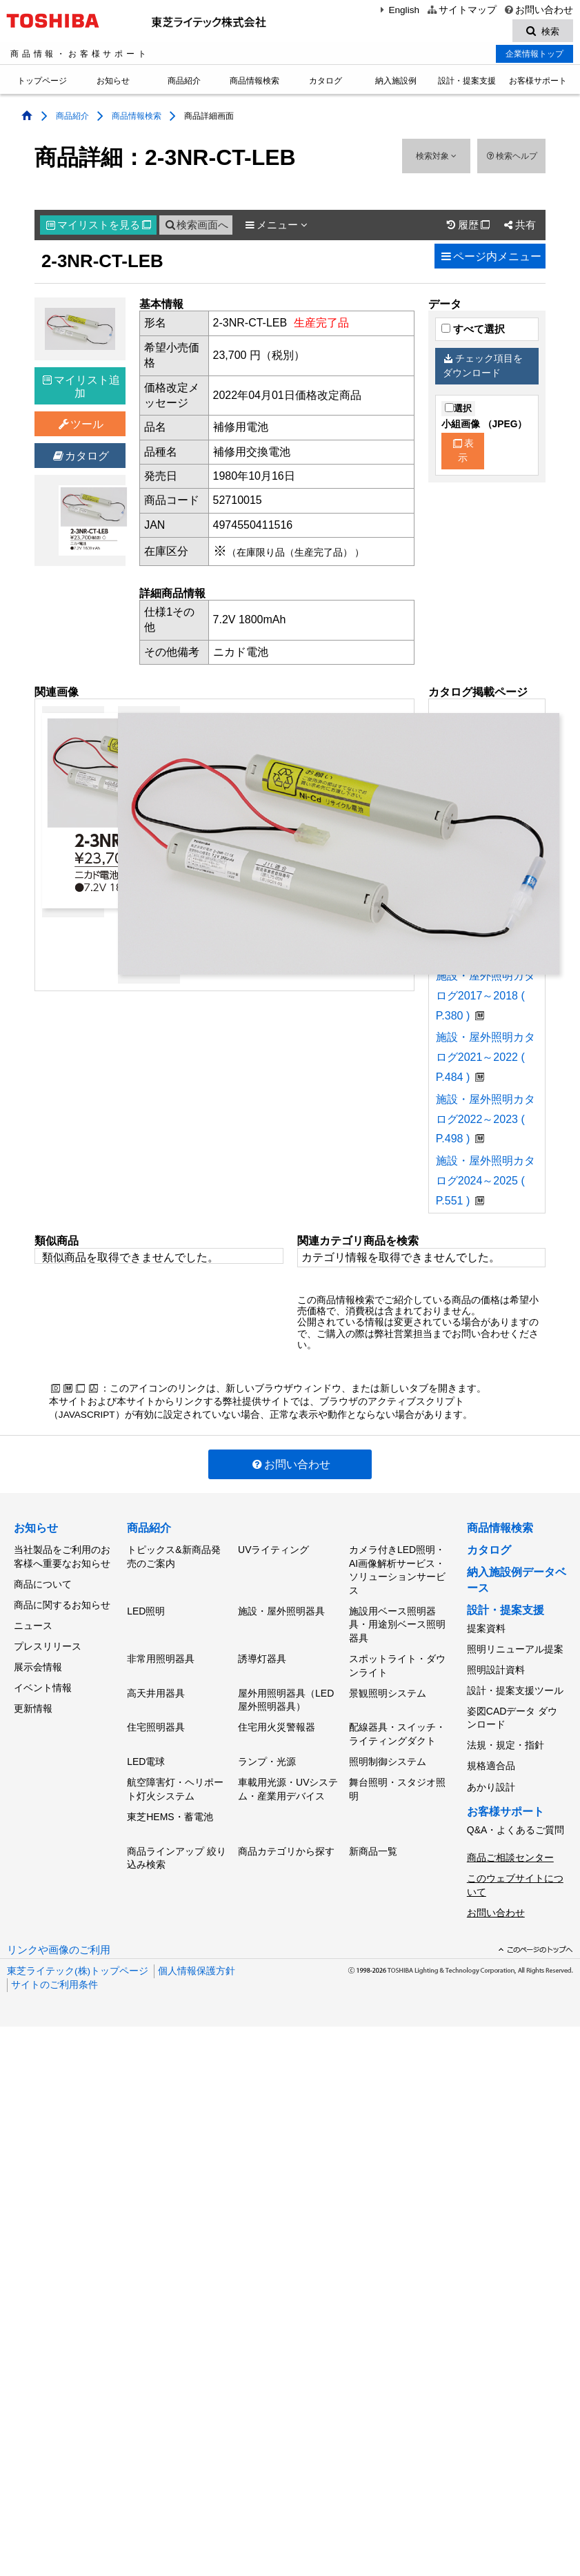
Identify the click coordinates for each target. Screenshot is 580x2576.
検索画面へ (195, 227)
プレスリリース (47, 1640)
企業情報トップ (534, 56)
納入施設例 (396, 83)
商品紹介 (184, 83)
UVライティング (273, 1551)
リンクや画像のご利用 (58, 1931)
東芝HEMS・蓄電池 (169, 1805)
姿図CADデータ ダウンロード (512, 1711)
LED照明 (146, 1610)
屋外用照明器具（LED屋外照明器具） (286, 1696)
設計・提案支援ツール (515, 1686)
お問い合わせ (538, 10)
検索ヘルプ (511, 158)
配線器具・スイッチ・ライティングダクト (397, 1728)
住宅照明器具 (156, 1721)
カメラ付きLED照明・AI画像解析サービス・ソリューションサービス (397, 1571)
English (398, 10)
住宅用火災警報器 (276, 1721)
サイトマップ (461, 10)
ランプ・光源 (267, 1753)
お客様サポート (538, 83)
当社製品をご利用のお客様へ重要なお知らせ (62, 1557)
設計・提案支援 (467, 83)
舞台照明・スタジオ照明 (397, 1780)
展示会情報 (38, 1659)
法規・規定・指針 (505, 1738)
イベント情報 (43, 1678)
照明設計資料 (496, 1666)
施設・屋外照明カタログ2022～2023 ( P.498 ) (485, 1121)
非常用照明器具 (160, 1656)
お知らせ (113, 83)
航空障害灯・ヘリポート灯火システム (175, 1780)
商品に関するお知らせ (62, 1602)
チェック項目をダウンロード (483, 367)
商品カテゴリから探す (286, 1838)
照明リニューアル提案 (515, 1648)
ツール (80, 426)
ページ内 (490, 258)
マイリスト (98, 227)
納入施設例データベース (516, 1581)
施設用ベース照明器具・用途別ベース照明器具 (397, 1624)
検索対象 (436, 158)
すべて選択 (473, 331)
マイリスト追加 (81, 387)
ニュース (33, 1621)
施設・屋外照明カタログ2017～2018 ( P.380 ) (485, 998)
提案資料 (486, 1629)
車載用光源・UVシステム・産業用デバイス (288, 1780)
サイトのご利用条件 (54, 1966)
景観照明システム (387, 1689)
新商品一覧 (373, 1838)
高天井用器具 (156, 1689)
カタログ (325, 83)
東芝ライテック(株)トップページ (77, 1952)
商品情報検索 (254, 83)
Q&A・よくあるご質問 (516, 1817)
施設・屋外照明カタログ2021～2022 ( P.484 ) (485, 1059)
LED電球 (146, 1753)
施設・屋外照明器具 (281, 1610)
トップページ (42, 83)
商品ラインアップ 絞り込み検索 (176, 1845)
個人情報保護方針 (196, 1952)
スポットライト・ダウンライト (397, 1663)
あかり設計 (491, 1776)
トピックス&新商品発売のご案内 (173, 1557)
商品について (43, 1583)
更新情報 (33, 1697)
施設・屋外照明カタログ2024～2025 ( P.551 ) (485, 1183)
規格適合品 (491, 1756)
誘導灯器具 (262, 1656)
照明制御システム (387, 1753)
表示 (463, 452)
